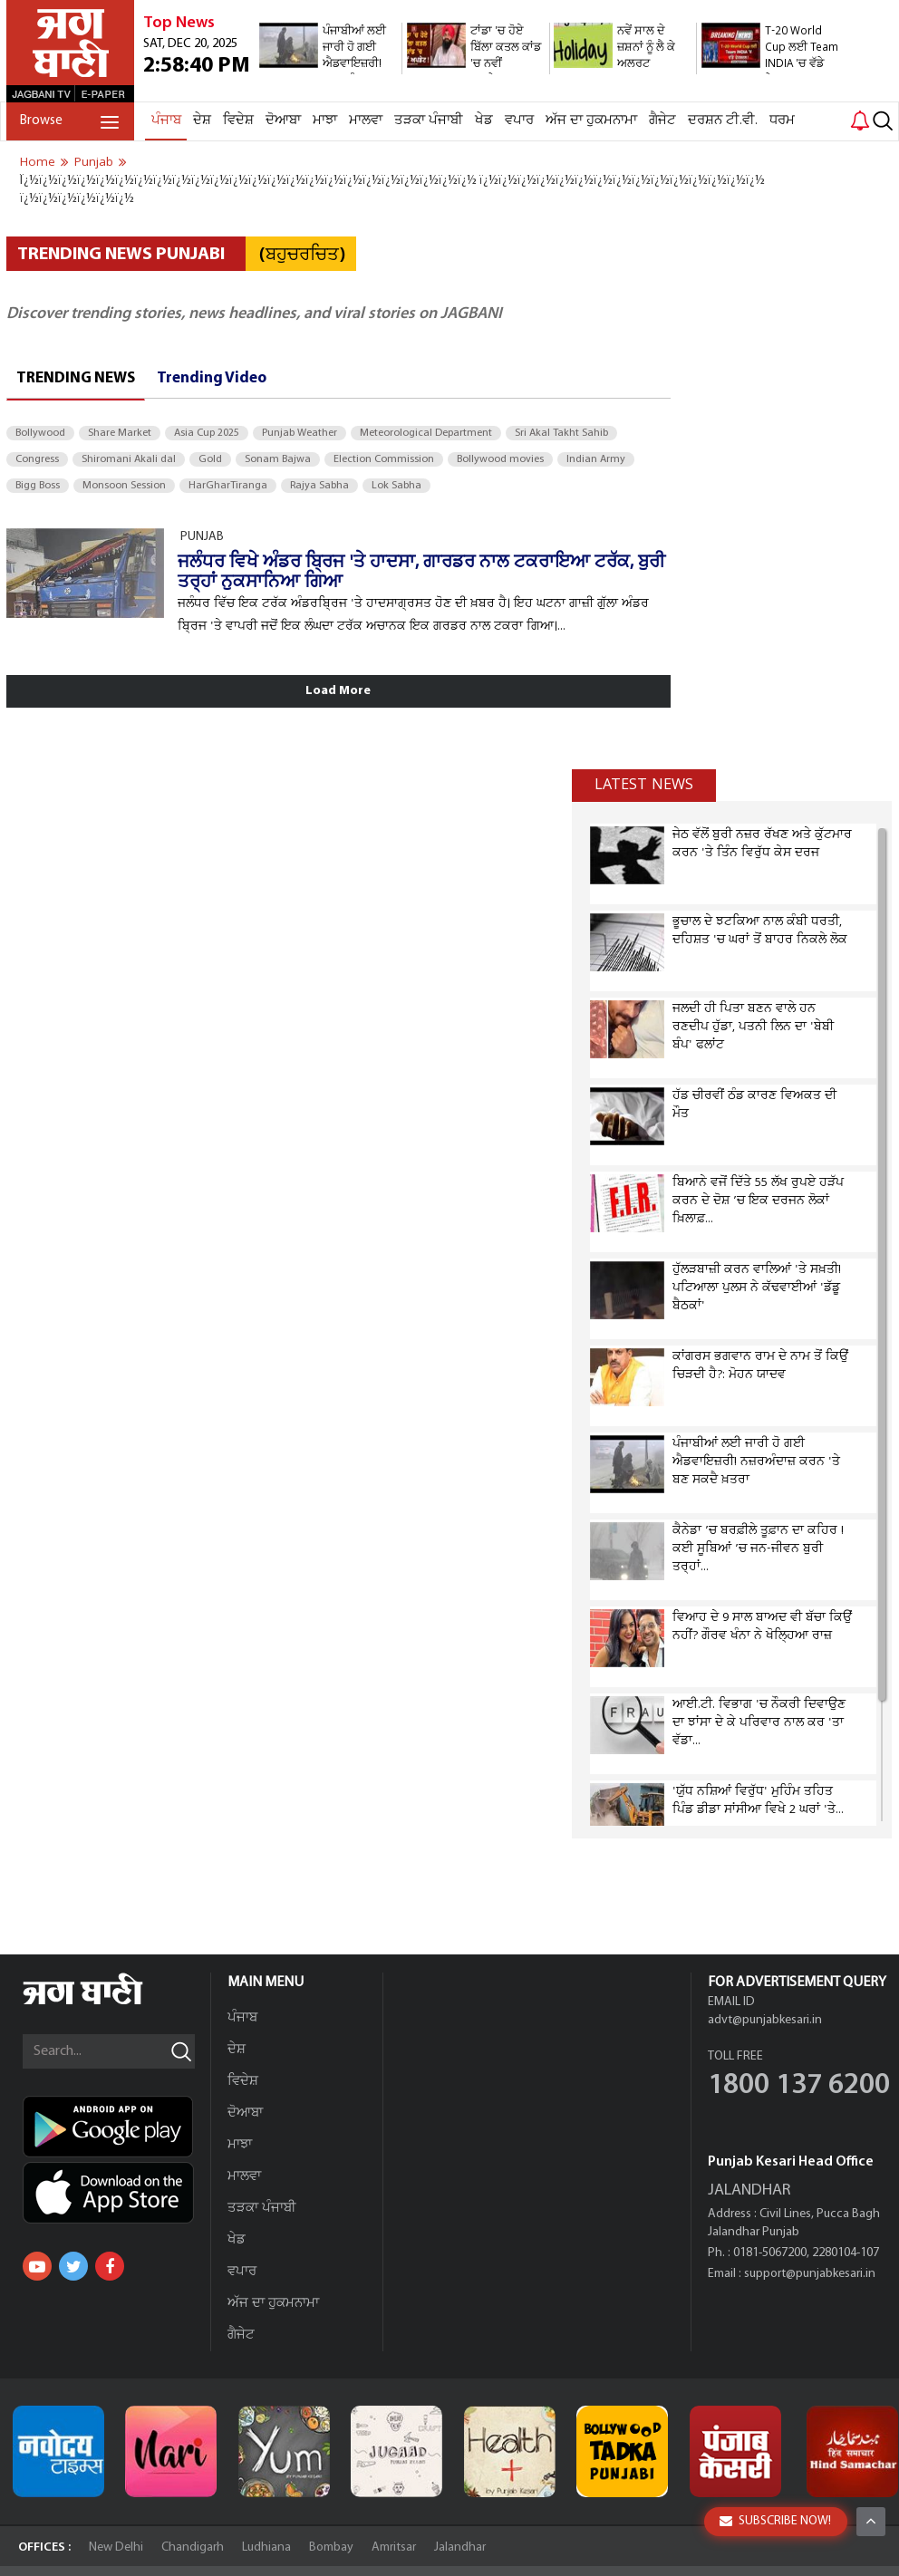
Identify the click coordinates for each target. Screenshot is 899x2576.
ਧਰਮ (782, 120)
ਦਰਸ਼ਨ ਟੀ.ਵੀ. (723, 120)
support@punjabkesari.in (809, 2274)
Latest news (643, 785)
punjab (93, 162)
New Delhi (116, 2547)
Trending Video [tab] (211, 378)
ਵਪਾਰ (519, 120)
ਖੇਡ (484, 120)
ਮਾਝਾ (325, 120)
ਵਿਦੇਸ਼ (238, 120)
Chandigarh (192, 2547)
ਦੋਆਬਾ (283, 120)
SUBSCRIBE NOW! (775, 2521)
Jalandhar (460, 2547)
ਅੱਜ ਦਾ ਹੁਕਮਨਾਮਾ (591, 120)
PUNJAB (202, 537)
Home (37, 162)
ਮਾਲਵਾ (365, 120)
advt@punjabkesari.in (765, 2020)
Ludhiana (266, 2547)
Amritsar (394, 2547)
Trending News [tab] (75, 378)
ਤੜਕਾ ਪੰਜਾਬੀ (428, 120)
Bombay (331, 2547)
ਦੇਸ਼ (202, 120)
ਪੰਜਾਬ (166, 120)
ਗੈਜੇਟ (662, 120)
